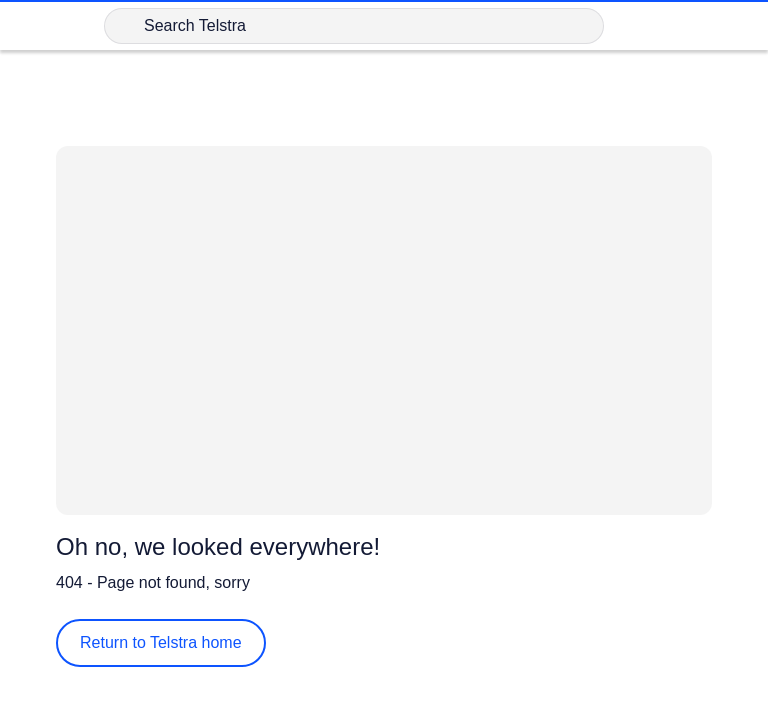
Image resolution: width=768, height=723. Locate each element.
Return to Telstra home (161, 642)
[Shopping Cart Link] (644, 26)
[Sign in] (692, 26)
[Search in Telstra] (354, 26)
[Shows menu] (740, 26)
